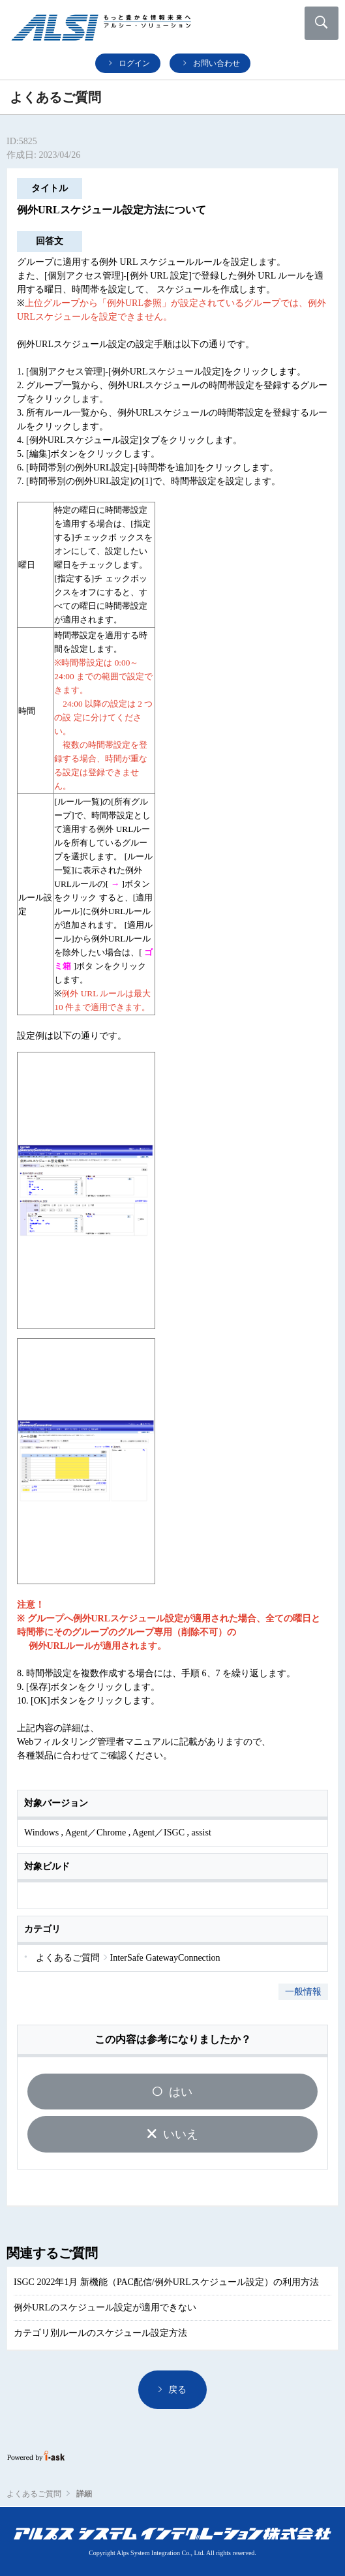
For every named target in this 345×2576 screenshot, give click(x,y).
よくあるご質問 (34, 2493)
